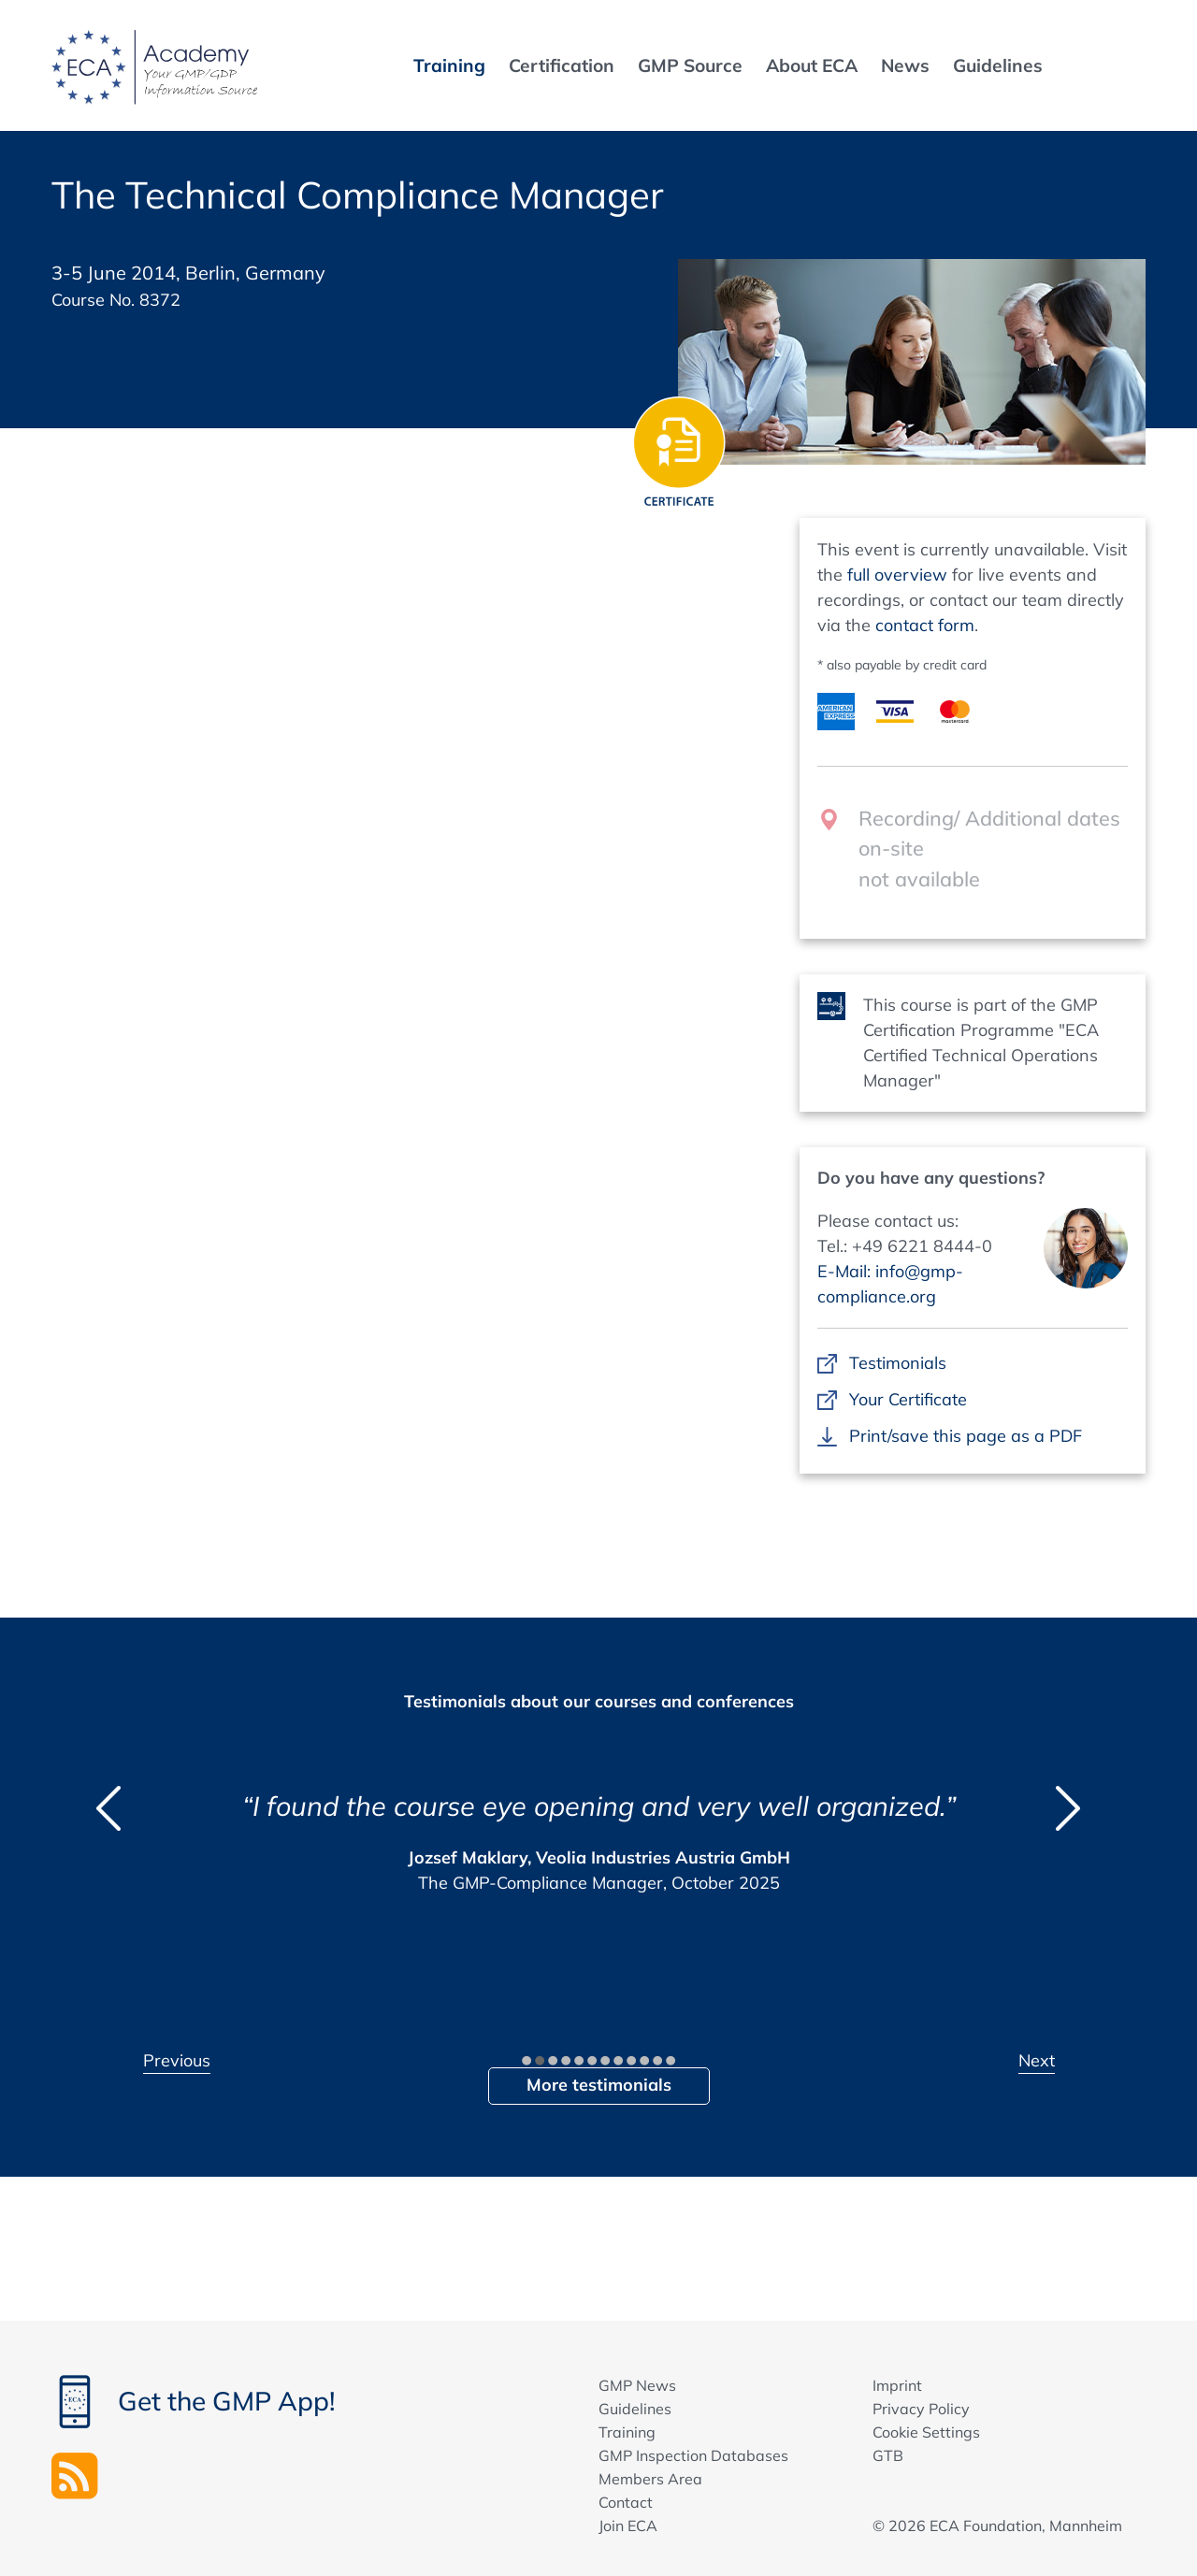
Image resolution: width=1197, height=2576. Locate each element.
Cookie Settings (926, 2432)
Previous (176, 2060)
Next (1036, 2060)
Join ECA (627, 2525)
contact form (924, 625)
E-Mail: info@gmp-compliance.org (890, 1283)
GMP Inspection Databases (693, 2455)
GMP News (637, 2385)
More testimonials (598, 2084)
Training (627, 2432)
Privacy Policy (921, 2408)
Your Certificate (907, 1399)
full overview (897, 574)
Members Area (650, 2478)
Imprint (897, 2385)
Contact (625, 2502)
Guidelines (634, 2408)
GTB (888, 2455)
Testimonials (897, 1363)
